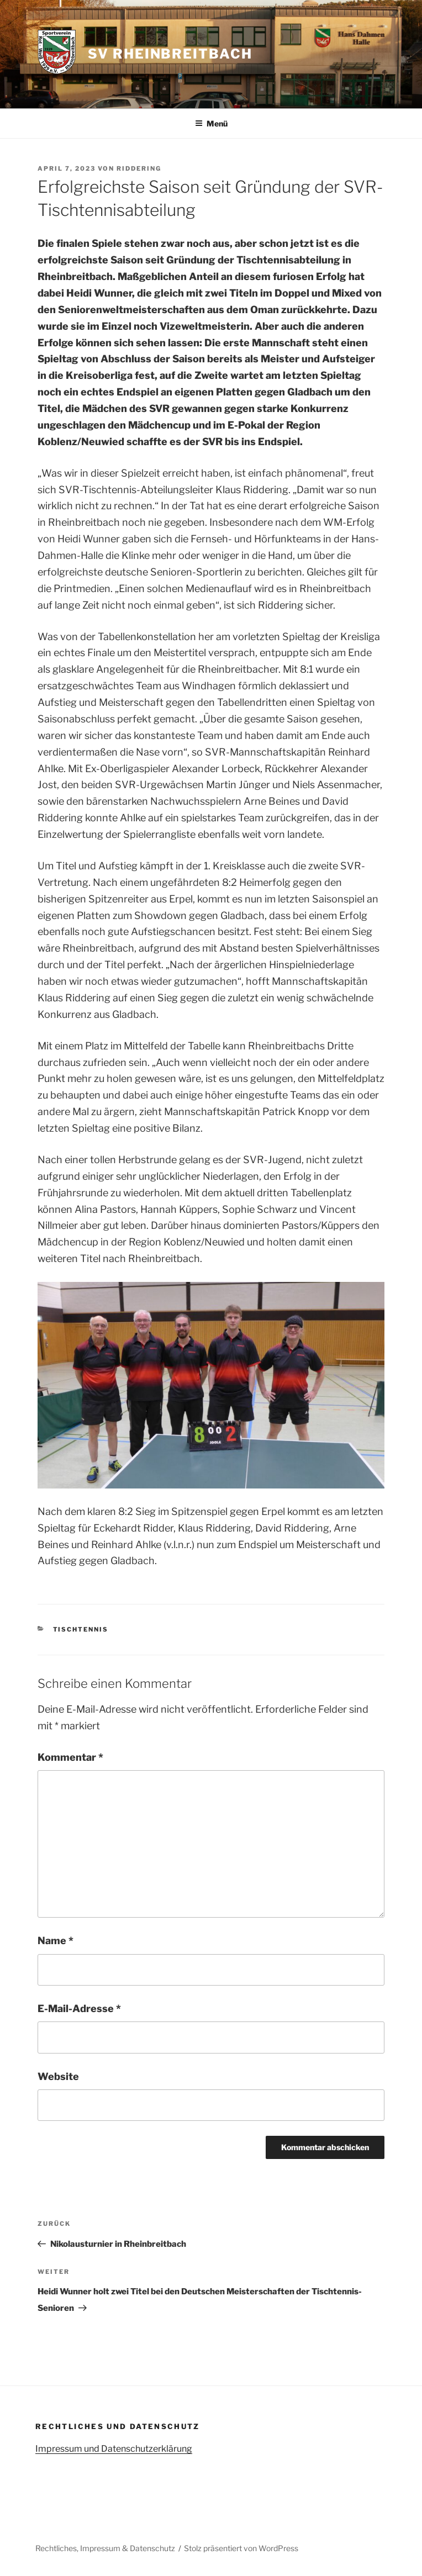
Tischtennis (81, 1629)
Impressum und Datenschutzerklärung (113, 2448)
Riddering (139, 168)
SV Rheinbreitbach (170, 54)
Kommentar (70, 1757)
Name (55, 1940)
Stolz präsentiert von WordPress (241, 2548)
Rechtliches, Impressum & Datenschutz (105, 2548)
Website (58, 2076)
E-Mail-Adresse (79, 2008)
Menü (211, 123)
